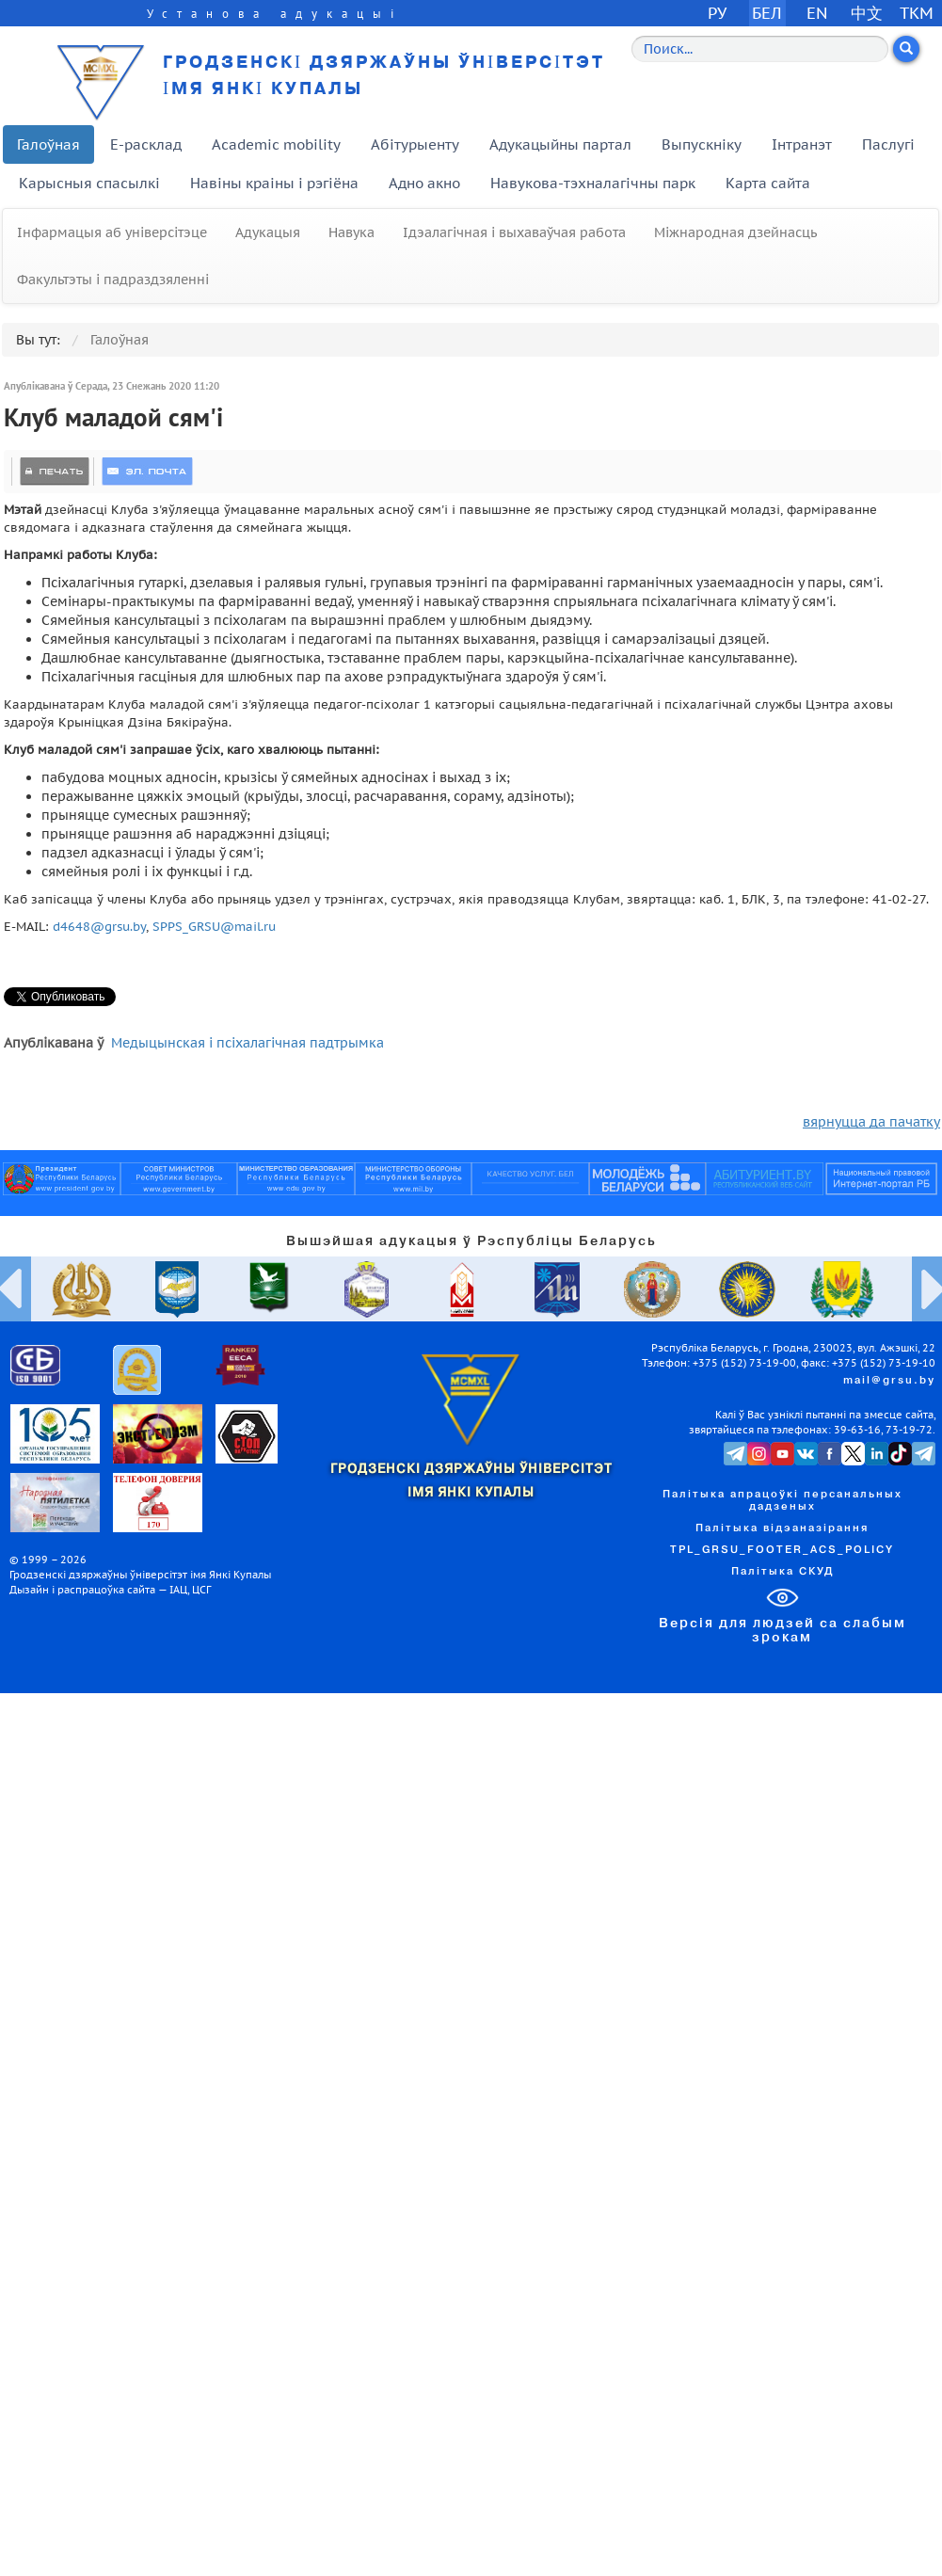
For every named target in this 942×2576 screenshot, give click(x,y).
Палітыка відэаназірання (782, 1528)
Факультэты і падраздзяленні (113, 279)
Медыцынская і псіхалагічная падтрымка (247, 1042)
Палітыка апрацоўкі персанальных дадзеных (782, 1501)
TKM (917, 13)
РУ (717, 13)
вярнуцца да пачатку (871, 1121)
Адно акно (424, 183)
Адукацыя (267, 232)
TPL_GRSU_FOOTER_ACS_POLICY (782, 1550)
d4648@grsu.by (99, 926)
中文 (867, 13)
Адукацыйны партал (560, 144)
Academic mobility (276, 144)
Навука (351, 232)
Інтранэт (802, 144)
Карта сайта (768, 183)
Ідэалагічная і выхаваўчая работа (514, 232)
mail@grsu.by (889, 1380)
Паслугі (888, 144)
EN (817, 13)
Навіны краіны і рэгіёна (274, 183)
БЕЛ (767, 13)
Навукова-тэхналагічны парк (592, 183)
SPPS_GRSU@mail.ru (214, 926)
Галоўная (48, 144)
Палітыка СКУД (782, 1571)
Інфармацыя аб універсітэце (112, 232)
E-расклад (146, 144)
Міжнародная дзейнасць (735, 232)
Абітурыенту (415, 144)
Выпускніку (702, 144)
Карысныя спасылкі (89, 183)
